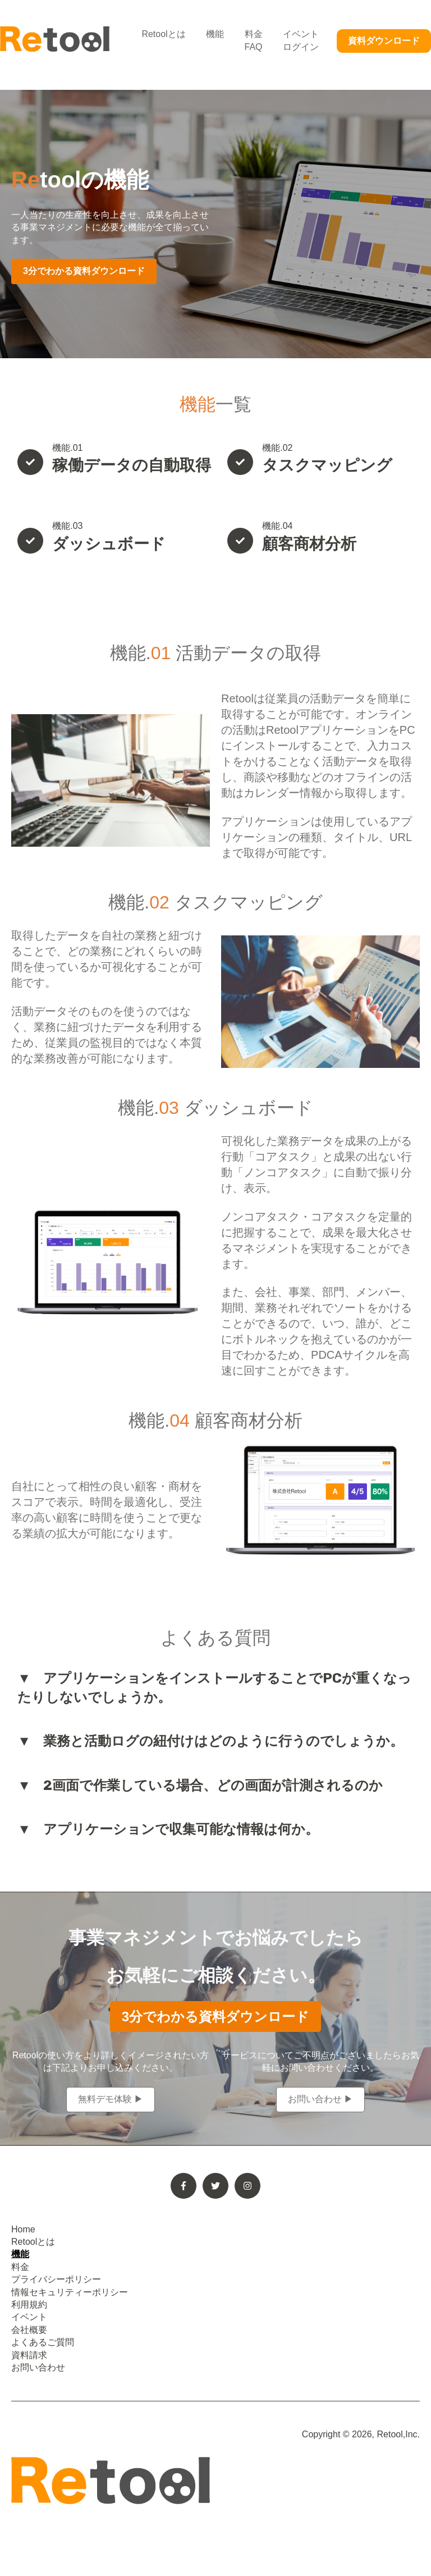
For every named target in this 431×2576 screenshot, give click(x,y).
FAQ (254, 47)
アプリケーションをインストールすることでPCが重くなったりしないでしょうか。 (214, 1687)
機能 (215, 34)
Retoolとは (163, 34)
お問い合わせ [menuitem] (38, 2367)
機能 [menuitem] (20, 2254)
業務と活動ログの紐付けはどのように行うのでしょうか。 (223, 1741)
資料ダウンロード (384, 40)
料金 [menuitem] (20, 2267)
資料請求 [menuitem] (29, 2355)
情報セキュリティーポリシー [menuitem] (69, 2292)
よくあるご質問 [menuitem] (42, 2342)
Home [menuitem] (23, 2229)
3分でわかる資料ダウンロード (84, 271)
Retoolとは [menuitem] (33, 2241)
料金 (254, 34)
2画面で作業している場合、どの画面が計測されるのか (213, 1785)
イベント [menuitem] (29, 2317)
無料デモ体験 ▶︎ (110, 2099)
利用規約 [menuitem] (29, 2304)
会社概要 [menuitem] (29, 2330)
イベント (301, 34)
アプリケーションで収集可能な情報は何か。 (181, 1829)
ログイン (301, 47)
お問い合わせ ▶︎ (320, 2099)
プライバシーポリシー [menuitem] (56, 2279)
